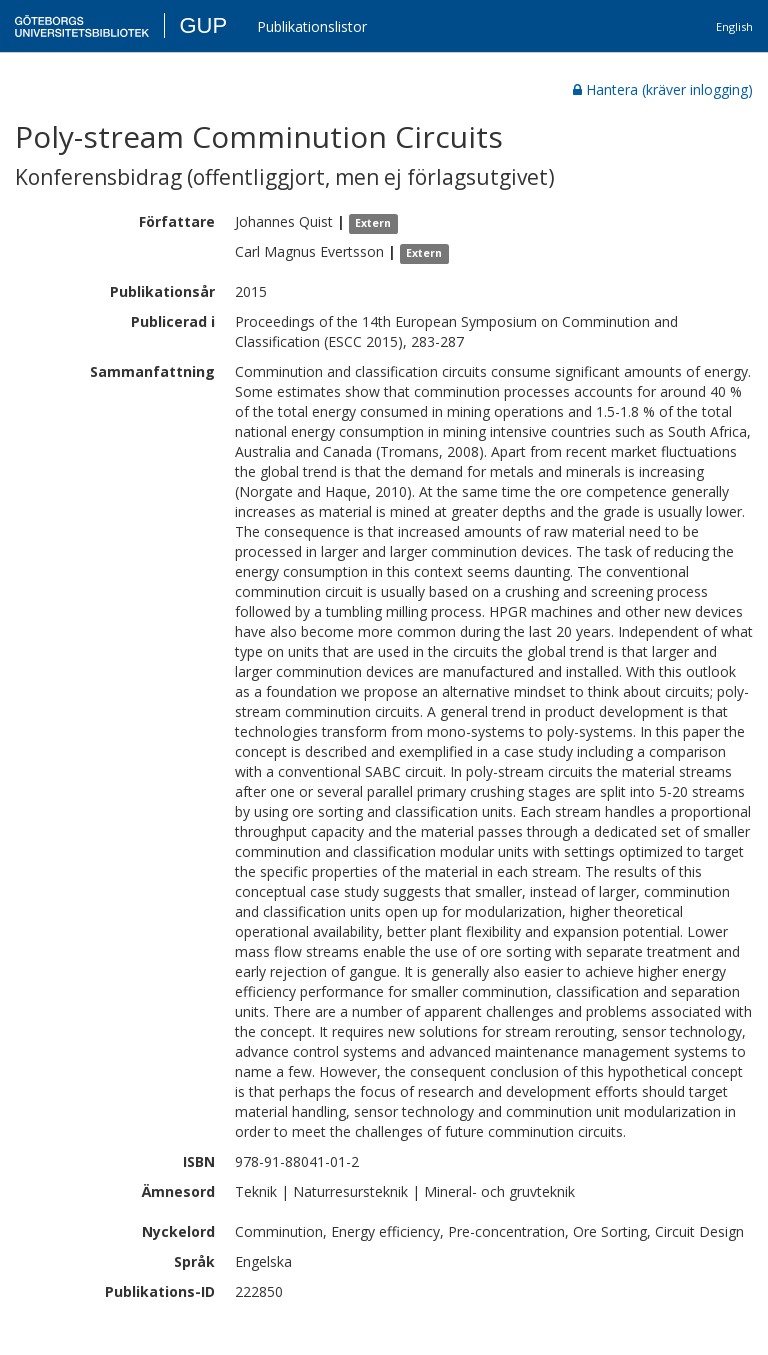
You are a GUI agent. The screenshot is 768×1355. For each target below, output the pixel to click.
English (734, 26)
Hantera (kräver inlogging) (663, 89)
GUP (203, 25)
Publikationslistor (312, 26)
